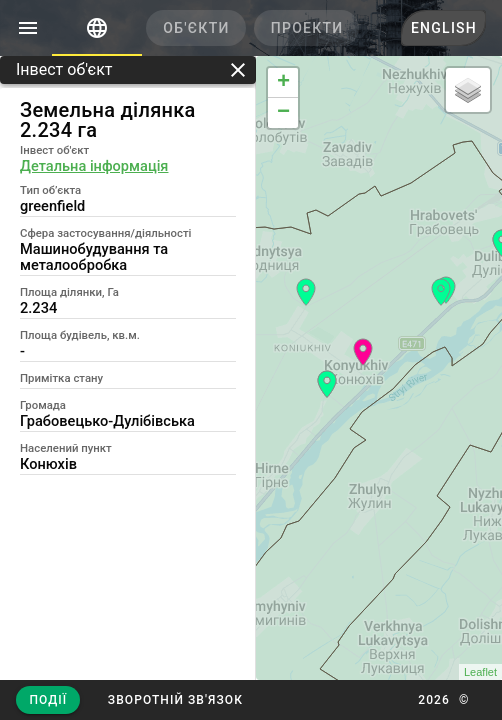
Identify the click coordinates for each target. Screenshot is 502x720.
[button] (174, 700)
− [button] (283, 113)
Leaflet (480, 672)
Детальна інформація (94, 166)
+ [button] (283, 83)
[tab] (97, 28)
